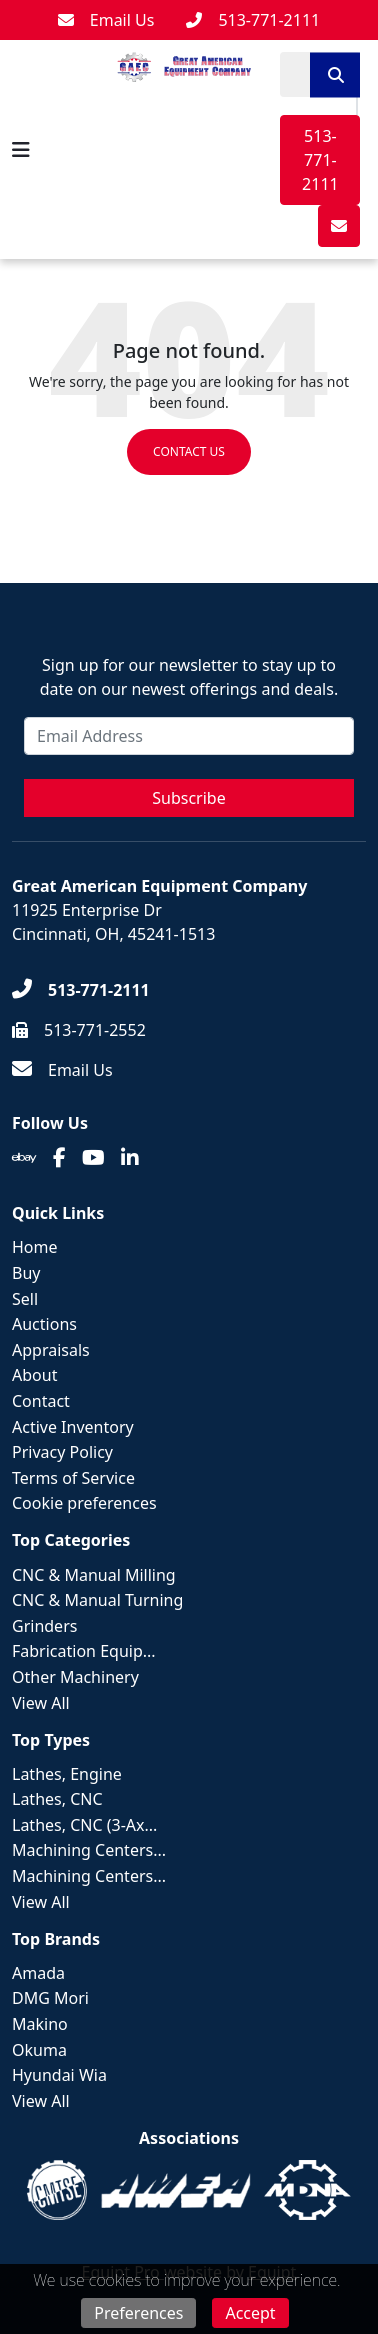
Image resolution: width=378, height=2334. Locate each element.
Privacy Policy (62, 1452)
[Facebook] (59, 1158)
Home (35, 1247)
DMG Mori (50, 1998)
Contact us (189, 451)
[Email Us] (106, 20)
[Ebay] (24, 1158)
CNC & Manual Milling (94, 1575)
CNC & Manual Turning (97, 1600)
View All (41, 1703)
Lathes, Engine (67, 1774)
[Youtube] (93, 1158)
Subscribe (188, 798)
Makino (40, 2024)
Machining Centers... (89, 1850)
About (34, 1375)
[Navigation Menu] (21, 150)
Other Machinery (75, 1677)
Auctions (44, 1324)
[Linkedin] (130, 1158)
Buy (26, 1273)
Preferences (138, 2313)
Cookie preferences (84, 1503)
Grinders (44, 1626)
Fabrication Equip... (84, 1651)
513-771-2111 (320, 160)
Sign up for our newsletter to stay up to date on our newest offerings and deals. (189, 677)
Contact (41, 1401)
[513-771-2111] (253, 20)
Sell (25, 1299)
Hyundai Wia (59, 2075)
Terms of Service (73, 1478)
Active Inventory (73, 1427)
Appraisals (51, 1350)
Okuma (39, 2050)
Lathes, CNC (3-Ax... (84, 1825)
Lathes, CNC (57, 1799)
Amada (38, 1973)
